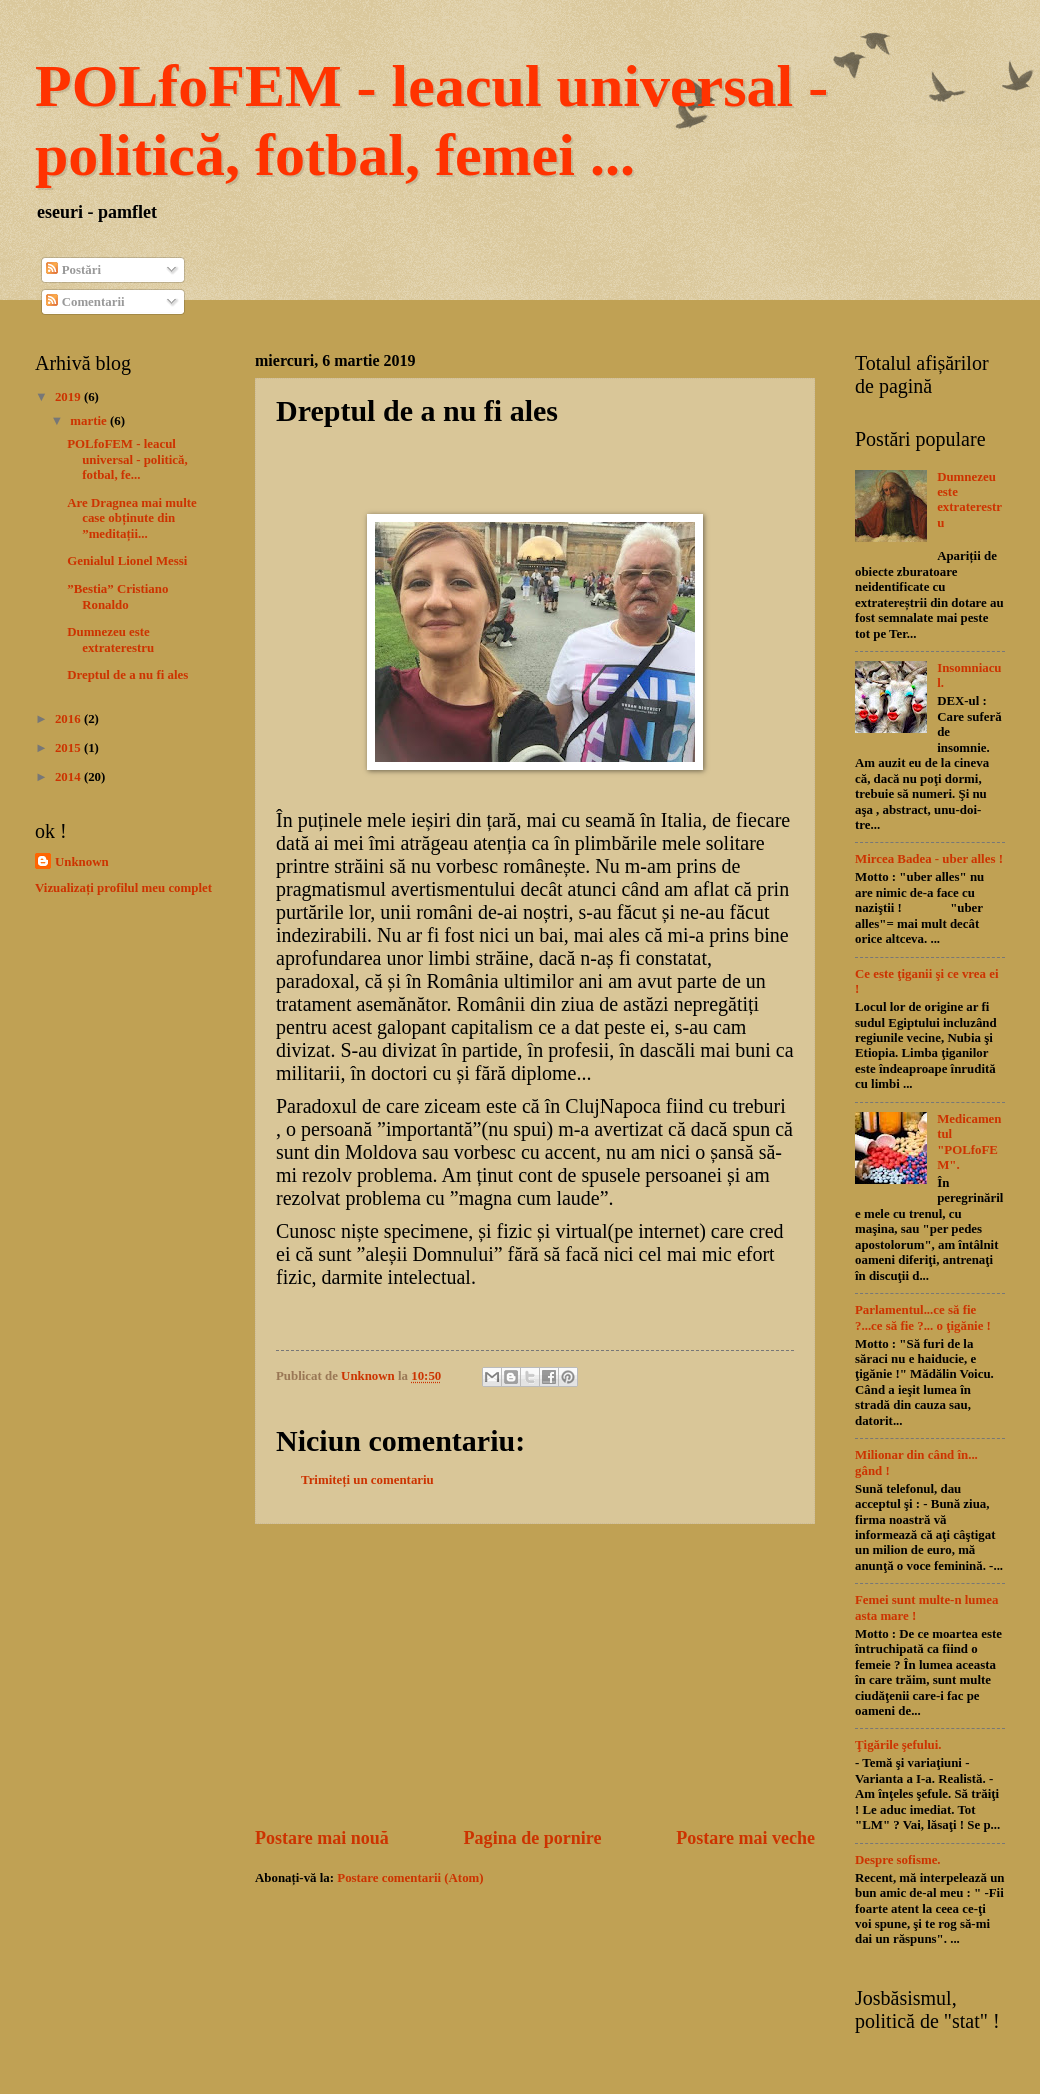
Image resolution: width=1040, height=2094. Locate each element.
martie (90, 421)
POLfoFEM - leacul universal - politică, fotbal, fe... (127, 459)
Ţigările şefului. (898, 1745)
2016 (69, 719)
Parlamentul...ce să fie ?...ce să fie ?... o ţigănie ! (923, 1317)
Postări (73, 270)
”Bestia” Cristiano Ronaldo (117, 596)
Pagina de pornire (533, 1838)
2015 (69, 748)
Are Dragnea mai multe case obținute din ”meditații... (132, 518)
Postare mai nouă (322, 1838)
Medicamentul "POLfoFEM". (969, 1142)
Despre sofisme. (898, 1860)
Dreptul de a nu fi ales (127, 675)
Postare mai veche (745, 1838)
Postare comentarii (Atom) (410, 1878)
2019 (69, 397)
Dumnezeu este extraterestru (110, 639)
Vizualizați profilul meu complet (123, 888)
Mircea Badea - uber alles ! (929, 859)
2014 (69, 777)
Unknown (82, 862)
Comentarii (85, 302)
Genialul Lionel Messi (127, 561)
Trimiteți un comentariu (367, 1480)
